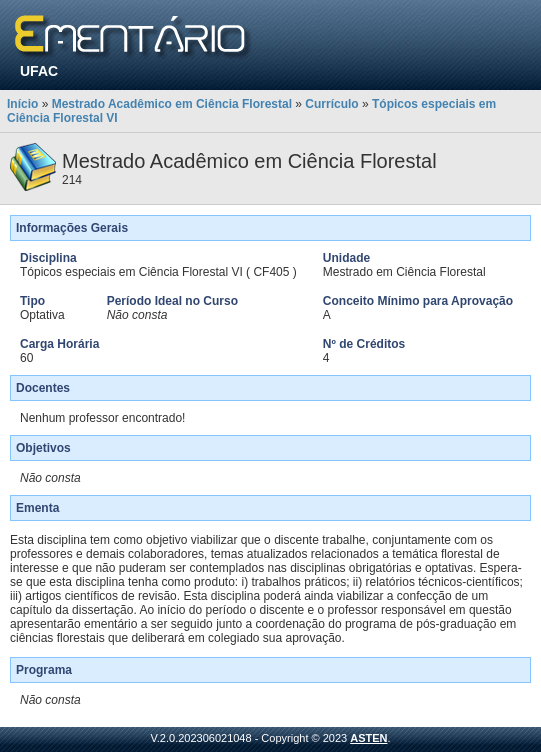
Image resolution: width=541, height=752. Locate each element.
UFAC (39, 71)
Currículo (331, 104)
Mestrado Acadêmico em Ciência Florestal (172, 104)
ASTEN (368, 738)
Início (22, 104)
